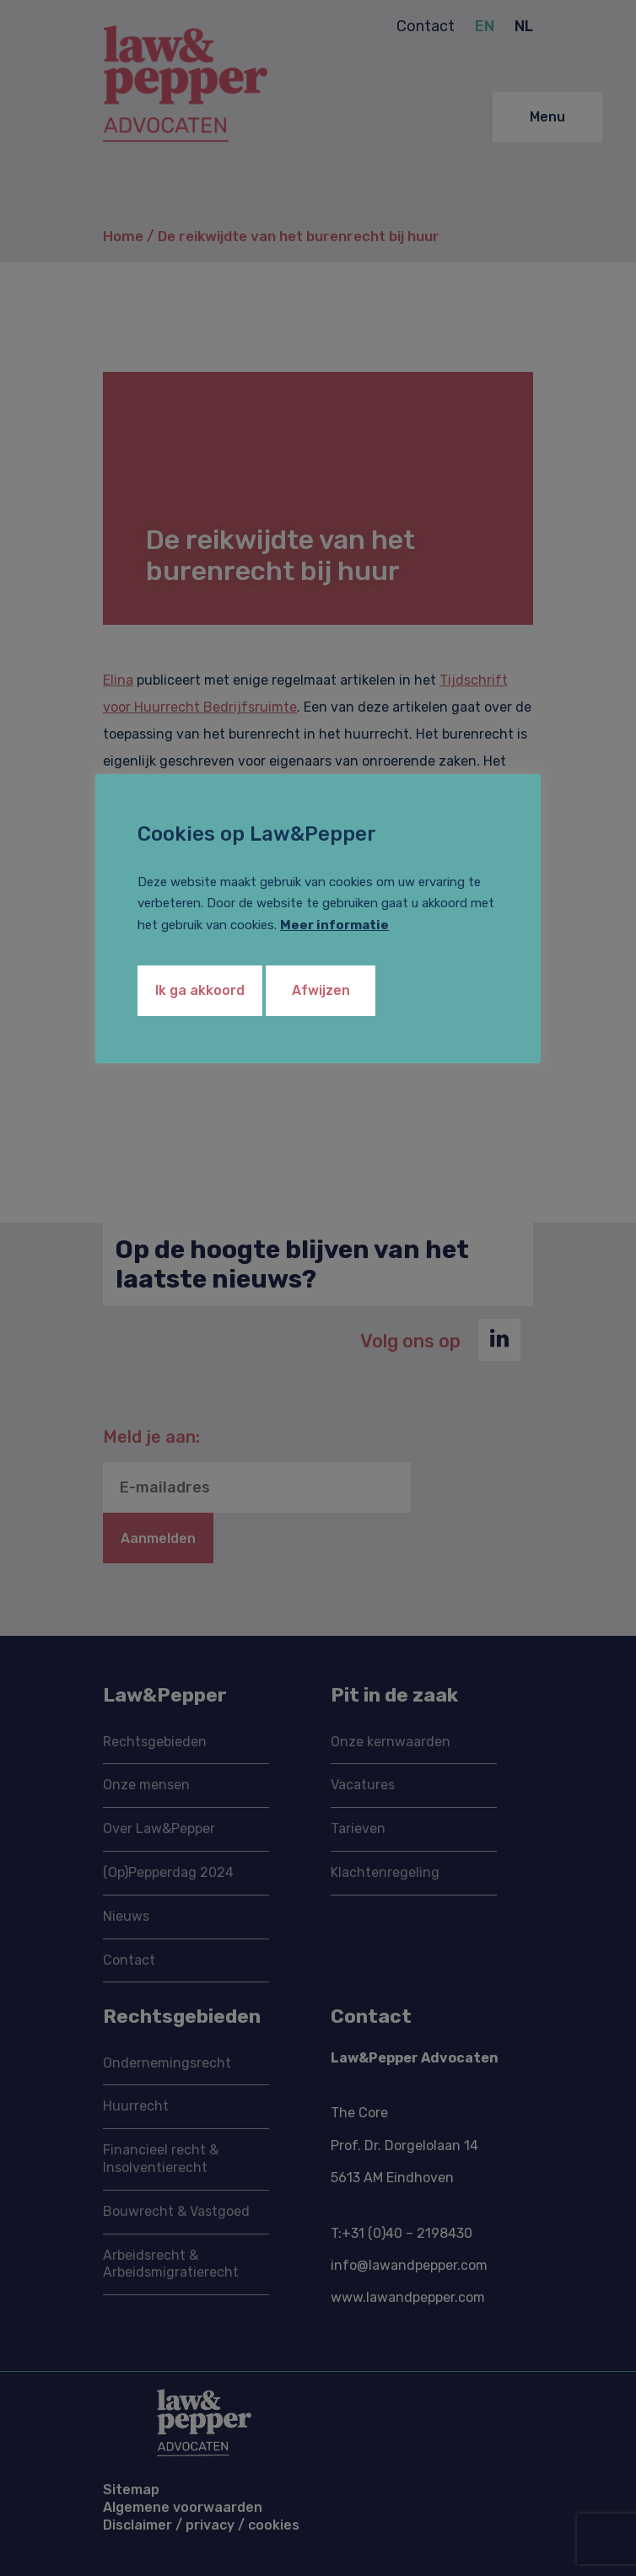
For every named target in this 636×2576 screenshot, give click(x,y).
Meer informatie (334, 925)
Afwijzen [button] (321, 990)
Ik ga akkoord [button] (200, 990)
